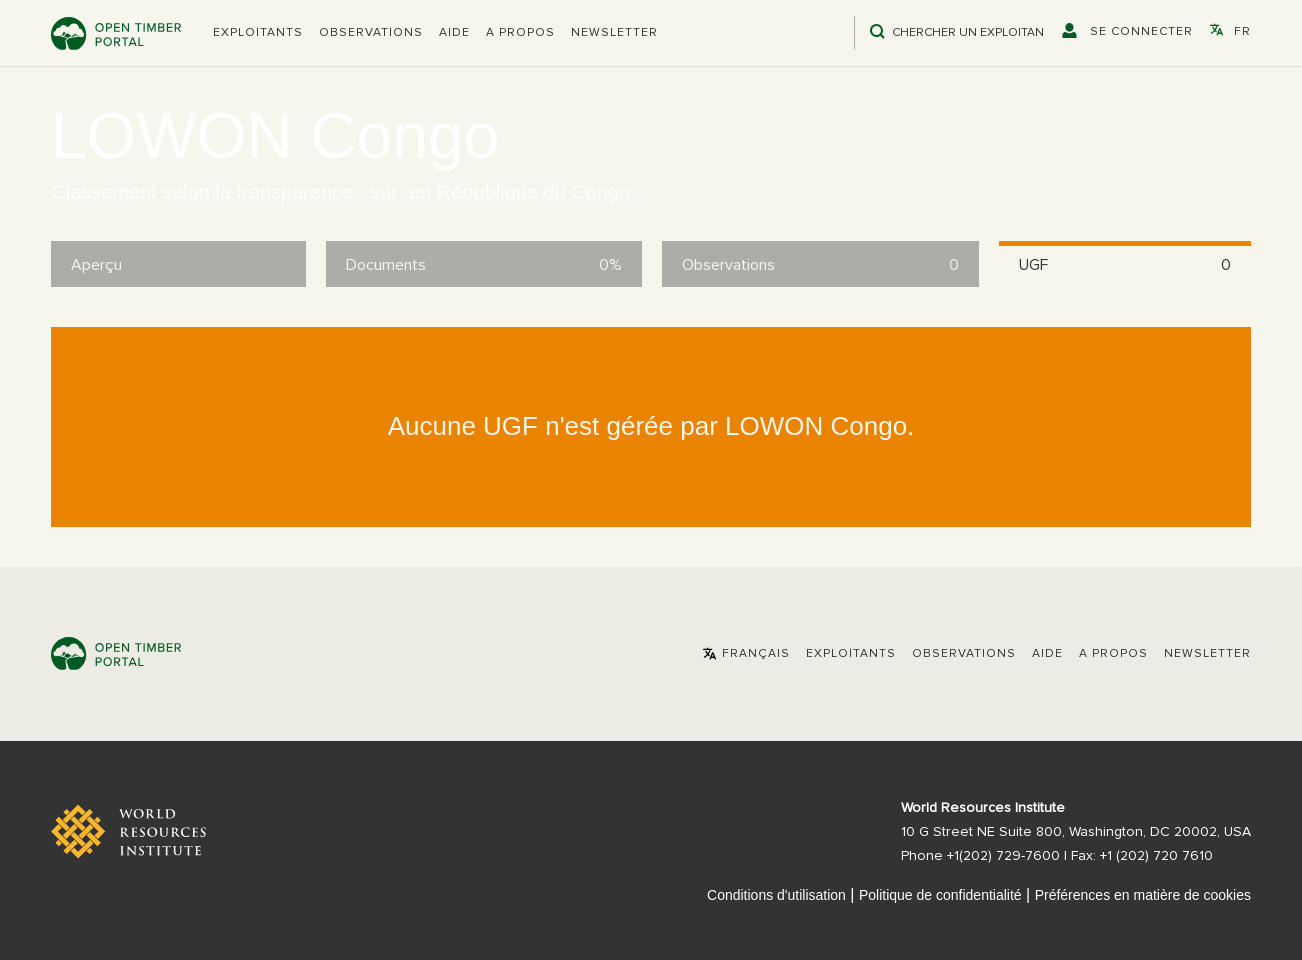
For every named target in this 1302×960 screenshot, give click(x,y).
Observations (371, 33)
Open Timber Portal (116, 33)
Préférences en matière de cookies (1143, 895)
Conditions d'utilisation (776, 895)
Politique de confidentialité (940, 895)
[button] (258, 33)
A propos (520, 33)
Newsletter (614, 33)
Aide (454, 33)
